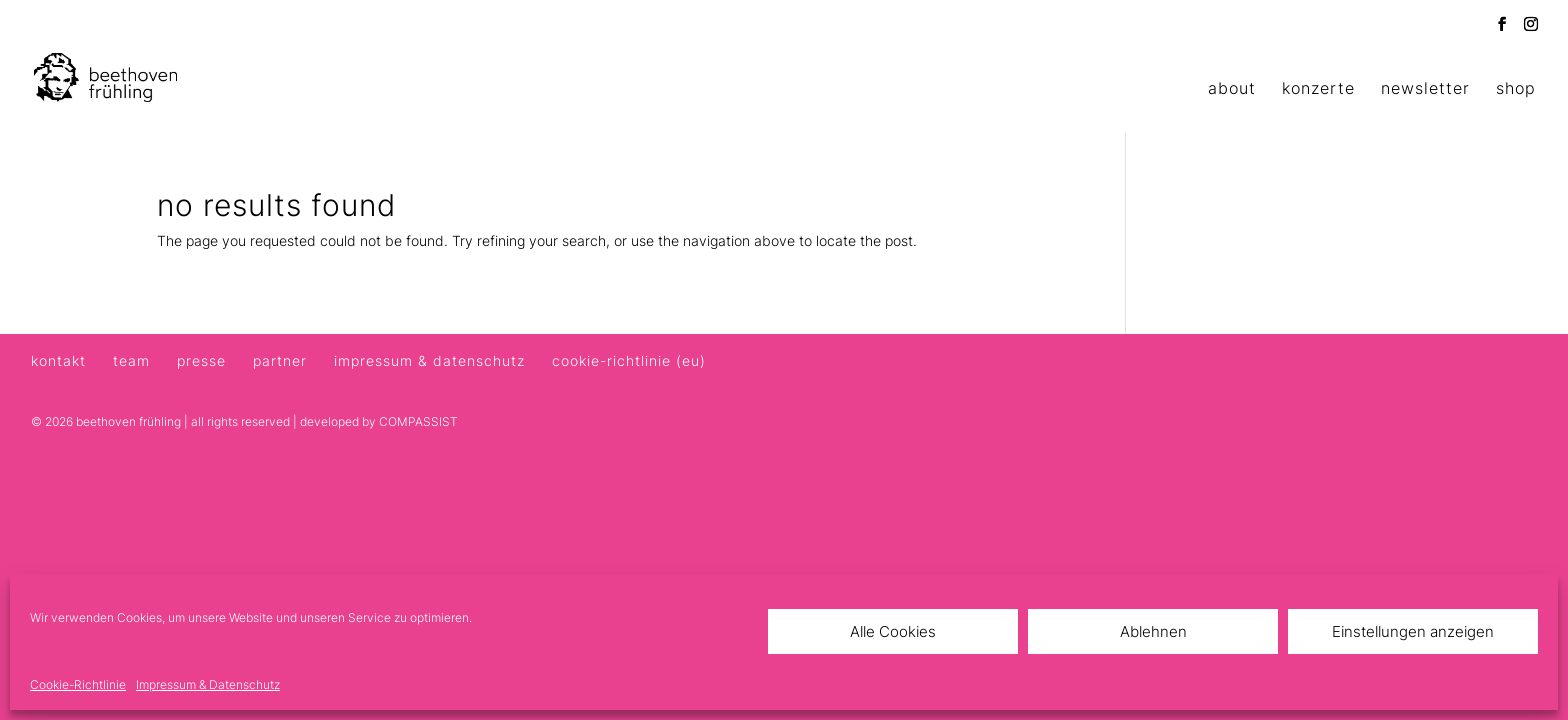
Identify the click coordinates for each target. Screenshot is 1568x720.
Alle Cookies (893, 631)
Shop (1516, 89)
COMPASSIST (418, 421)
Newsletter (1425, 89)
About (1232, 89)
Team (131, 360)
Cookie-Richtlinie (78, 684)
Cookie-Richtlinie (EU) (629, 360)
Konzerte (1318, 89)
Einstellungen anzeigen (1413, 631)
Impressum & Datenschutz (208, 684)
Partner (280, 360)
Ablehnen (1153, 631)
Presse (201, 360)
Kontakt (58, 360)
